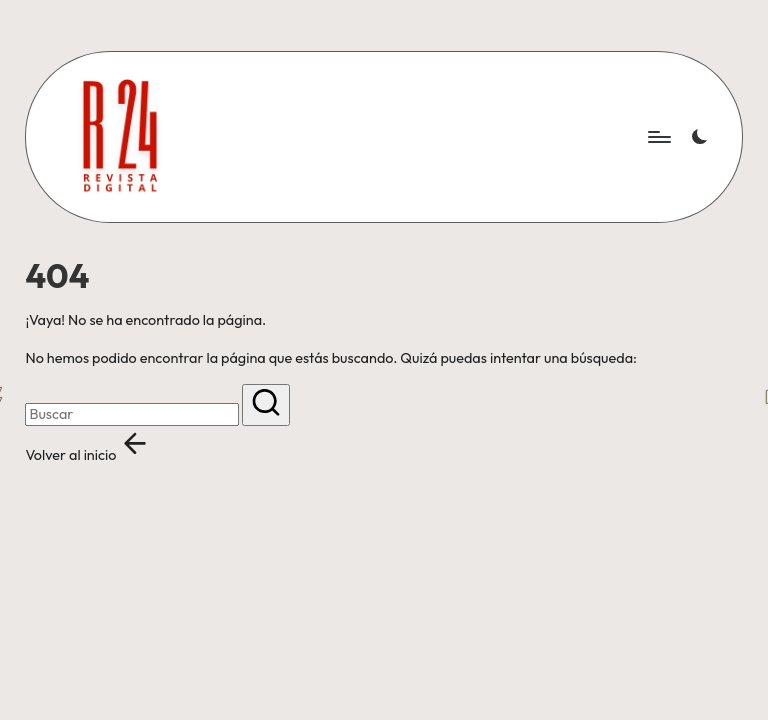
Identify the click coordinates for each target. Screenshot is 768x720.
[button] (266, 405)
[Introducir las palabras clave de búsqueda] (132, 414)
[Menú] (658, 137)
